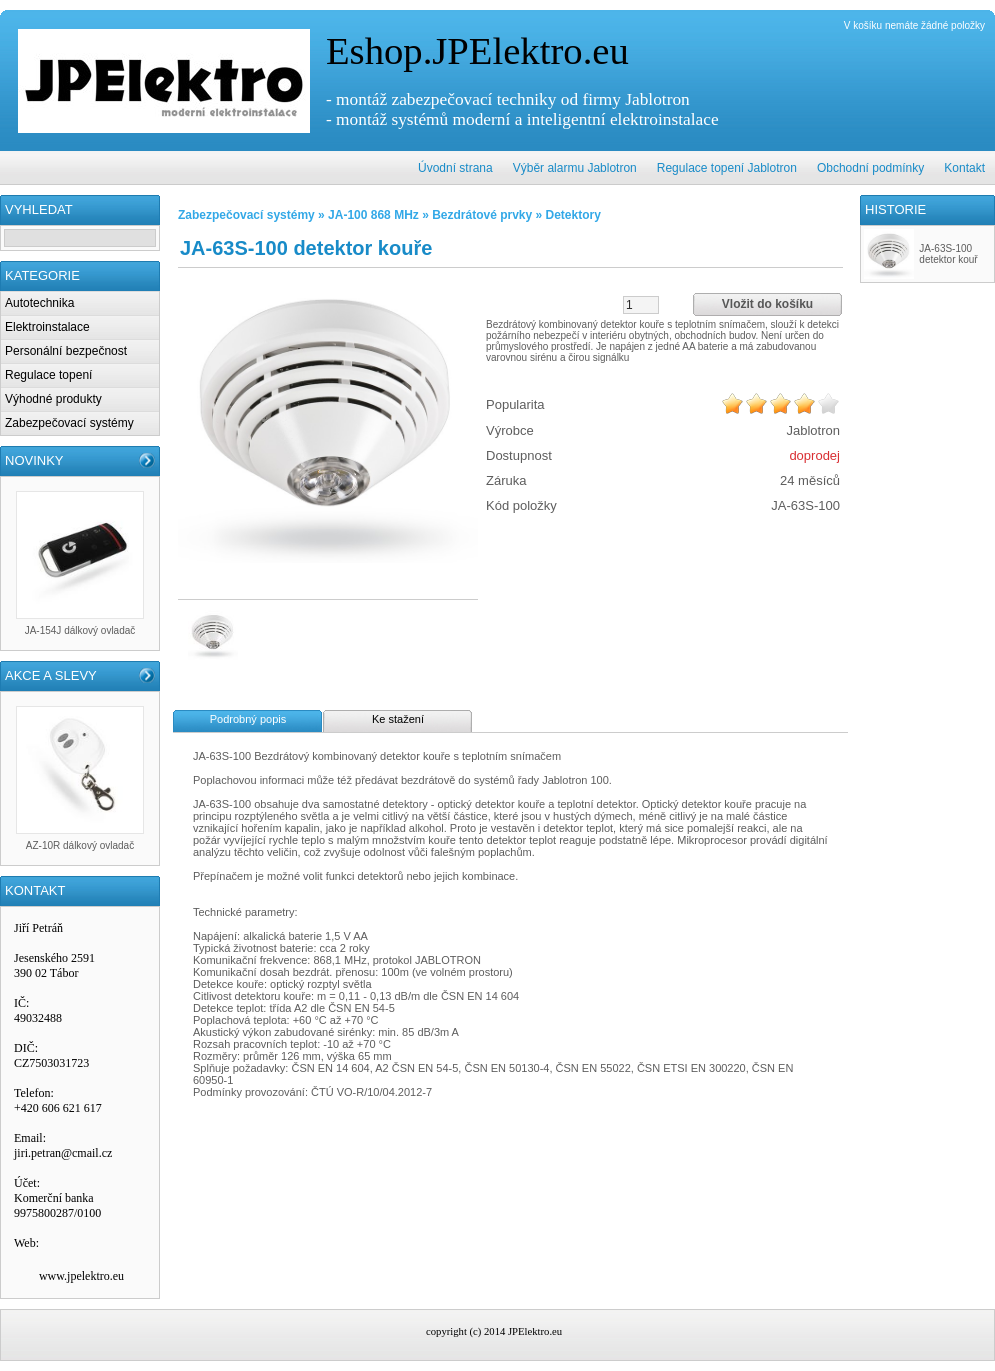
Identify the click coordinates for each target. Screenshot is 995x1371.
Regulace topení (48, 375)
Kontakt (964, 168)
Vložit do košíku (767, 304)
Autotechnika (39, 303)
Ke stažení (398, 719)
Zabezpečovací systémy (69, 423)
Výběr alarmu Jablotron (575, 168)
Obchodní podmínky (870, 168)
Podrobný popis (248, 719)
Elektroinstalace (47, 327)
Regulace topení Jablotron (727, 168)
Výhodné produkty (53, 399)
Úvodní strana (455, 168)
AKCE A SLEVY (51, 675)
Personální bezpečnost (66, 351)
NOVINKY (34, 460)
